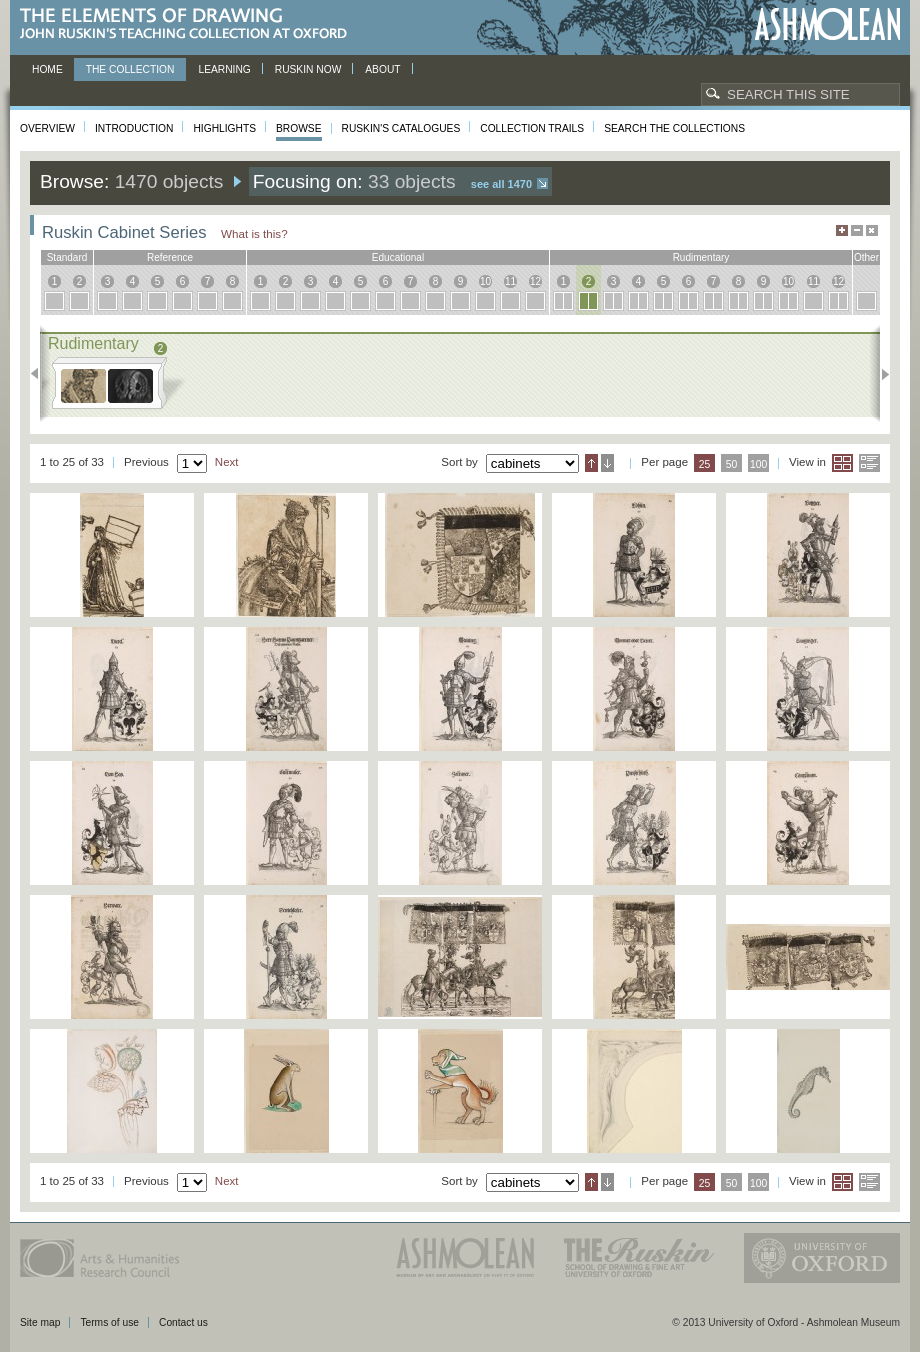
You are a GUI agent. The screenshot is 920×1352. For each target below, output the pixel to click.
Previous (40, 374)
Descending (607, 463)
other (866, 257)
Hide (872, 230)
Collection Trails (532, 128)
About (382, 69)
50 (732, 464)
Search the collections (674, 128)
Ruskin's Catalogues (401, 128)
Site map (40, 1322)
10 (485, 281)
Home (47, 69)
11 (510, 281)
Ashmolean (827, 24)
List (869, 463)
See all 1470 (501, 184)
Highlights (224, 128)
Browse (299, 128)
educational (398, 257)
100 (758, 464)
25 (705, 464)
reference (170, 257)
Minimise (857, 230)
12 (535, 281)
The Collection (130, 69)
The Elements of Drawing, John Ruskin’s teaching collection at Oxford (189, 24)
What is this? (254, 233)
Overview (47, 128)
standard (67, 257)
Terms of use (109, 1322)
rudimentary (701, 257)
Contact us (183, 1322)
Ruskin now (308, 69)
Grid (842, 463)
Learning (224, 69)
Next (879, 374)
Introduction (134, 128)
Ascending (591, 463)
